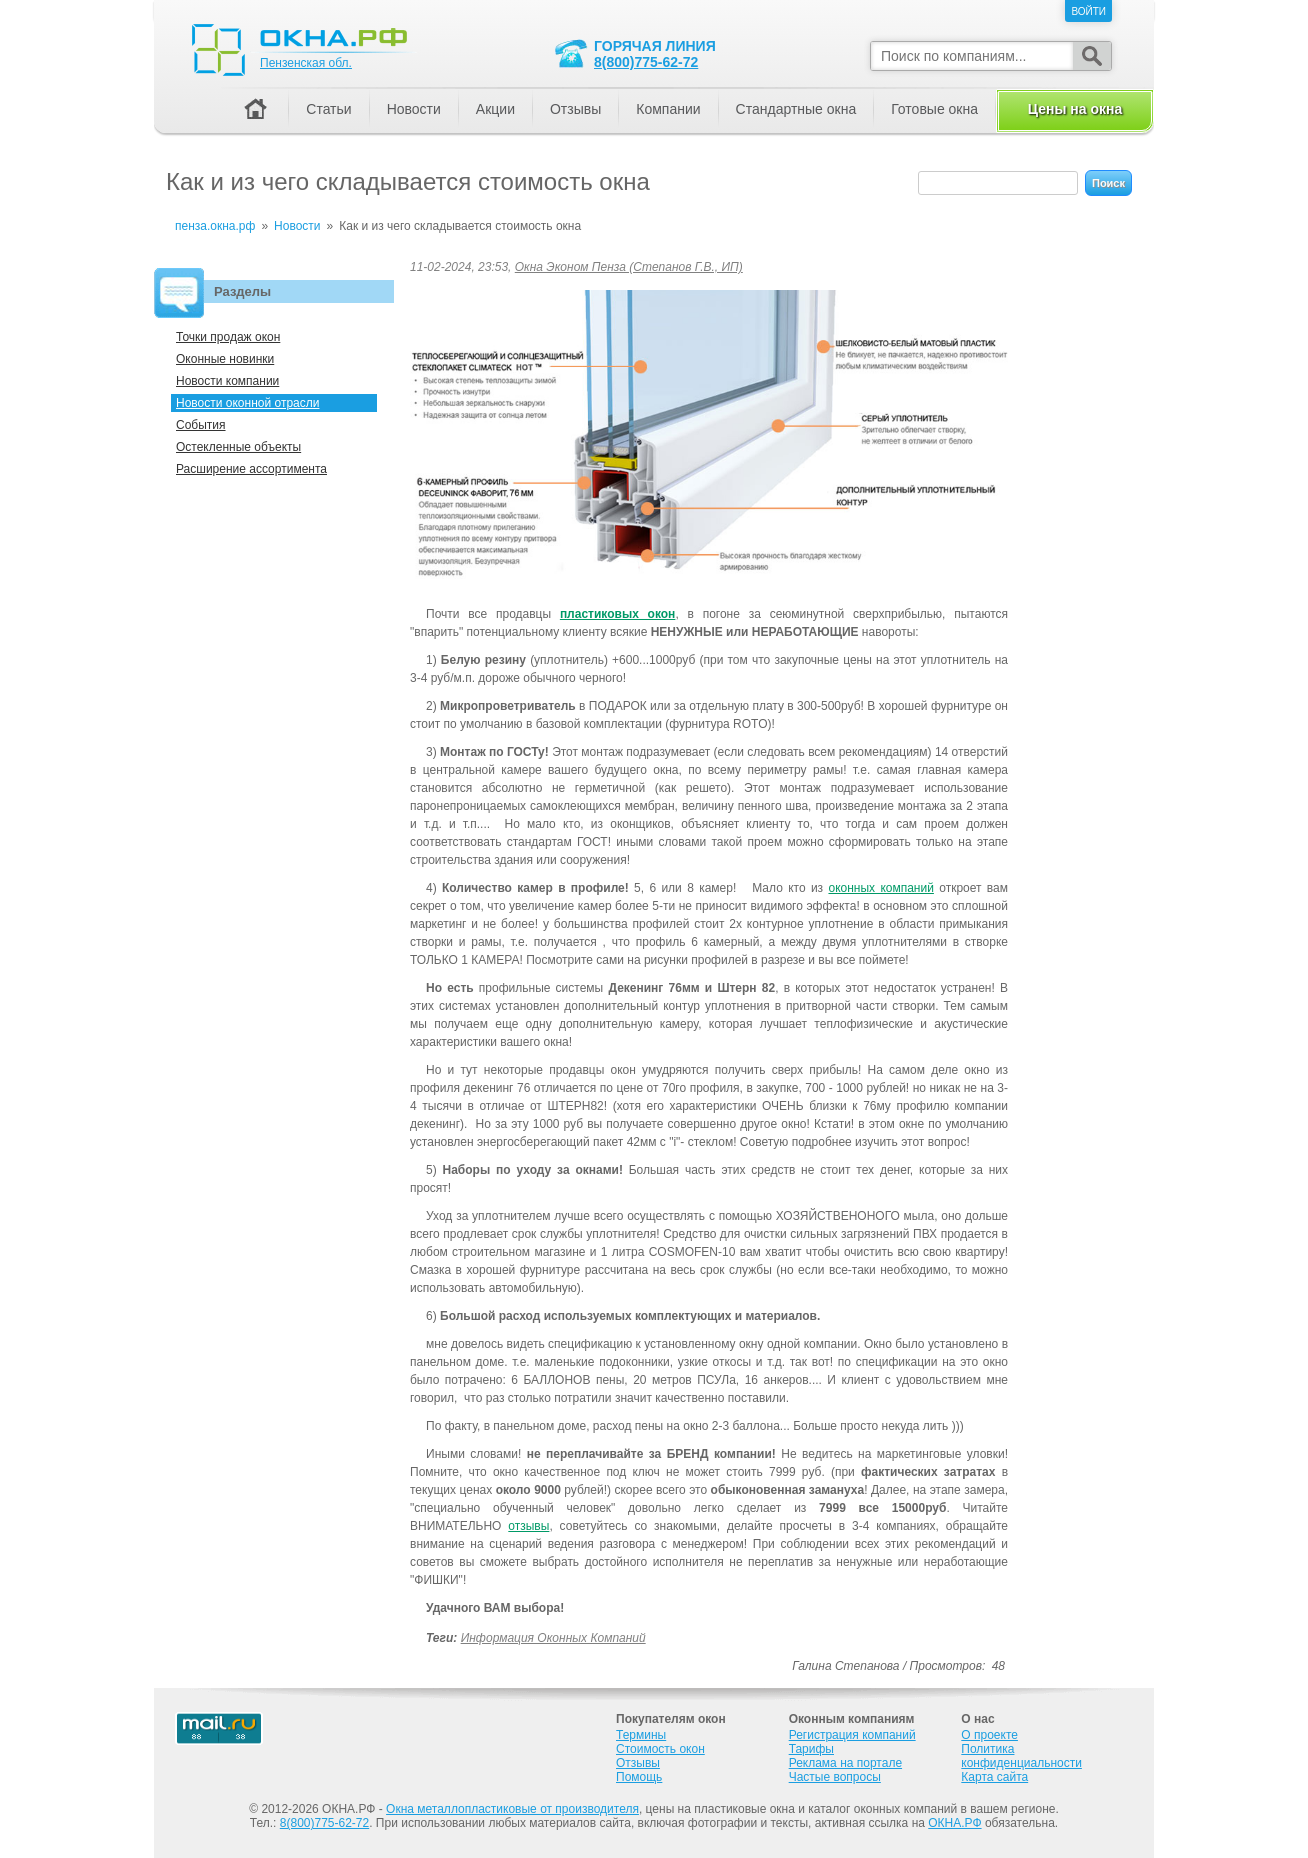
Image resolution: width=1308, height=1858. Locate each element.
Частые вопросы (835, 1777)
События (201, 425)
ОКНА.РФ (954, 1823)
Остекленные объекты (238, 447)
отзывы (528, 1526)
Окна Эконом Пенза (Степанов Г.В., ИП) (629, 267)
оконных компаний (880, 888)
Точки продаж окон (228, 337)
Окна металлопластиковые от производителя (512, 1809)
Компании (668, 109)
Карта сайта (994, 1777)
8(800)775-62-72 (646, 62)
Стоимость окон (660, 1749)
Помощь (639, 1777)
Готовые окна (934, 109)
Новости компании (227, 381)
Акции (495, 109)
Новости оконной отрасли (247, 403)
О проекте (989, 1735)
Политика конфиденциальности (1021, 1756)
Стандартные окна (796, 109)
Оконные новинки (225, 359)
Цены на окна (1075, 109)
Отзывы (575, 109)
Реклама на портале (845, 1763)
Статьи (328, 109)
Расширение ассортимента (251, 469)
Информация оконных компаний (553, 1638)
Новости (414, 109)
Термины (641, 1735)
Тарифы (811, 1749)
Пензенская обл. (306, 63)
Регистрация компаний (852, 1735)
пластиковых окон (618, 614)
